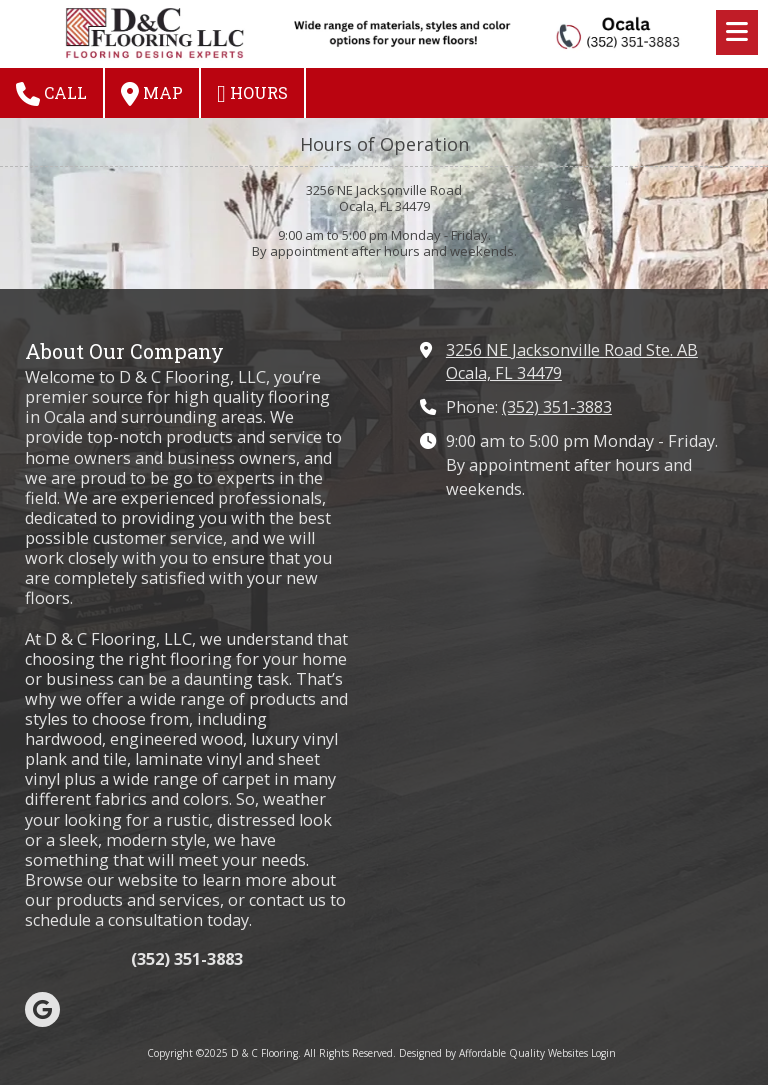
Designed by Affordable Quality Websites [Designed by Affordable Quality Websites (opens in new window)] (493, 1053)
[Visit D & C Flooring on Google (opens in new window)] (42, 1009)
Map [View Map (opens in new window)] (152, 94)
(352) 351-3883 (557, 407)
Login (603, 1053)
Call (51, 94)
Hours (252, 94)
